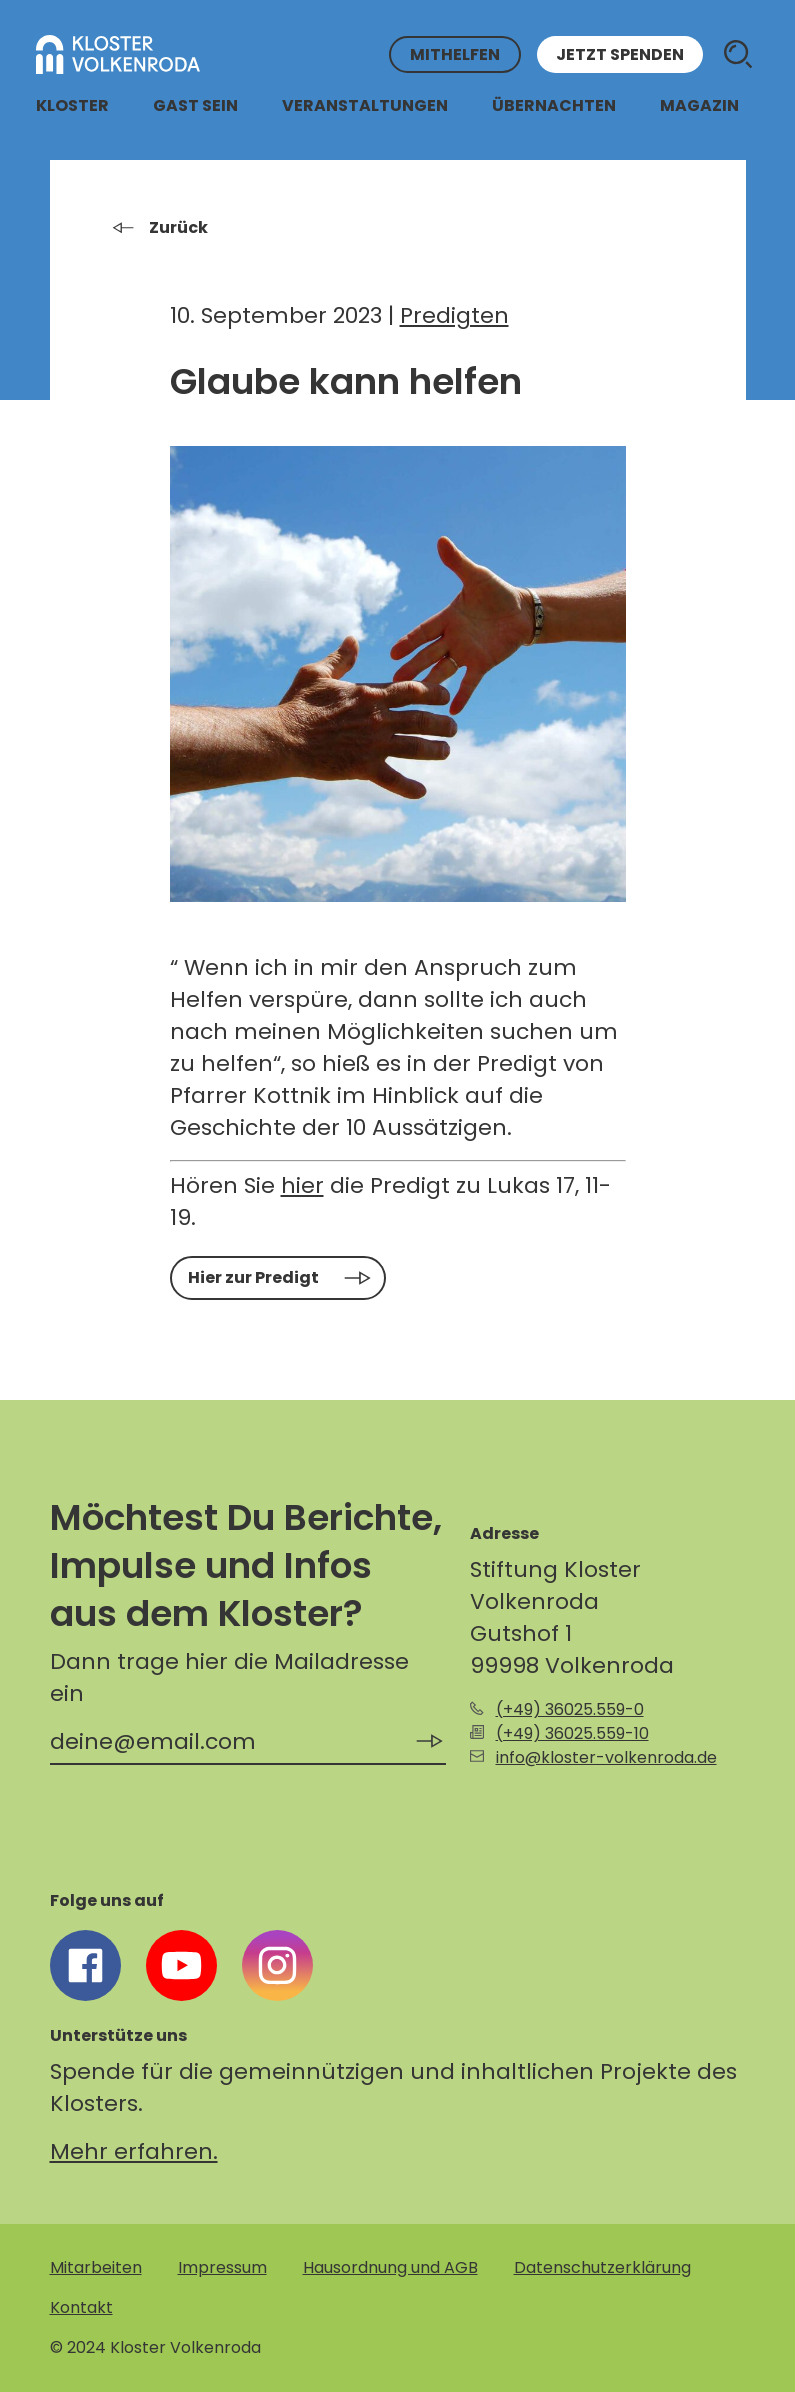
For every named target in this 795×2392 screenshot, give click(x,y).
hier (302, 1185)
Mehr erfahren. (134, 2151)
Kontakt (81, 2307)
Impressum (222, 2267)
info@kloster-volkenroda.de (606, 1757)
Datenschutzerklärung (602, 2267)
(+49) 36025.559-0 (570, 1709)
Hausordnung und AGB (390, 2267)
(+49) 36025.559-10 (572, 1733)
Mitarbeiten (96, 2267)
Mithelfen (455, 54)
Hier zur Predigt (253, 1277)
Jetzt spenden (620, 54)
